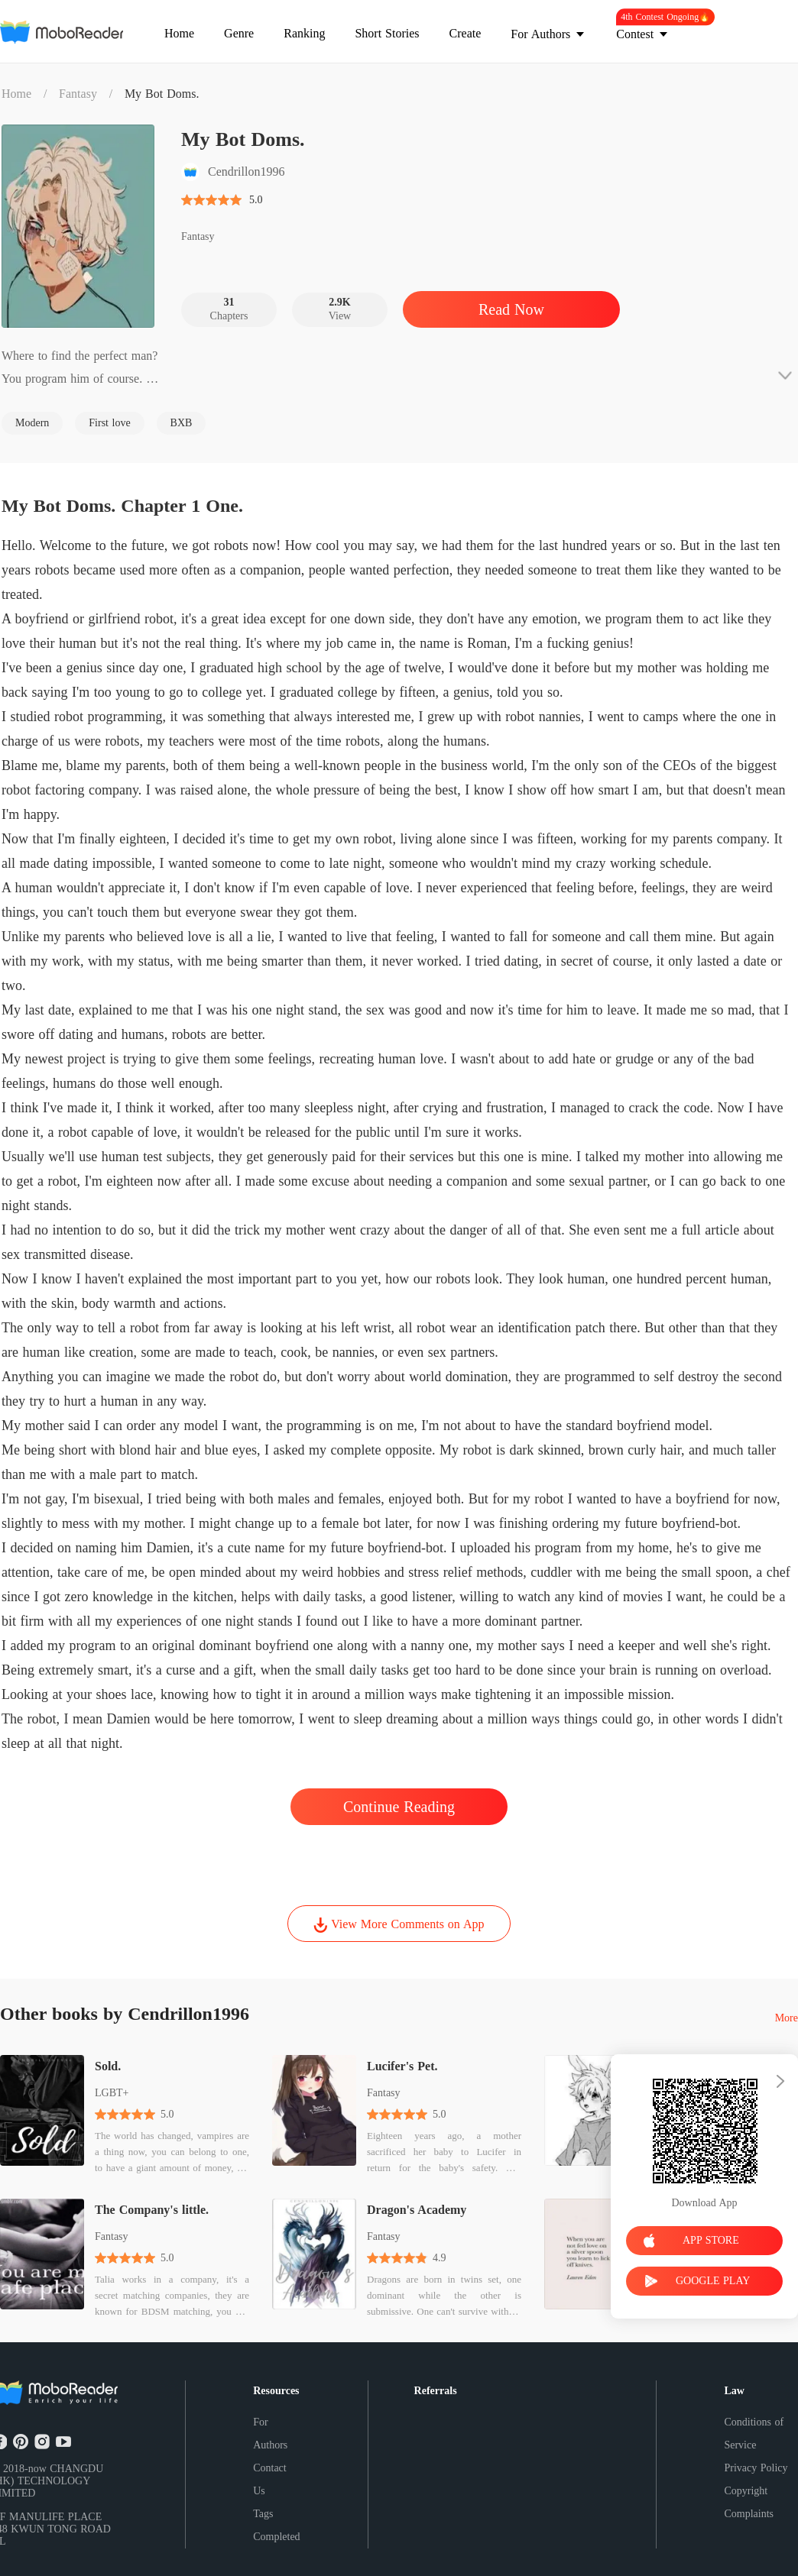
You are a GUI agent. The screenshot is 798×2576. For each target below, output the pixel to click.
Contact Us (270, 2479)
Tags (263, 2513)
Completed (276, 2536)
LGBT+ (111, 2093)
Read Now (511, 309)
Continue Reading (399, 1806)
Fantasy (78, 93)
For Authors (270, 2433)
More (786, 2018)
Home (16, 93)
